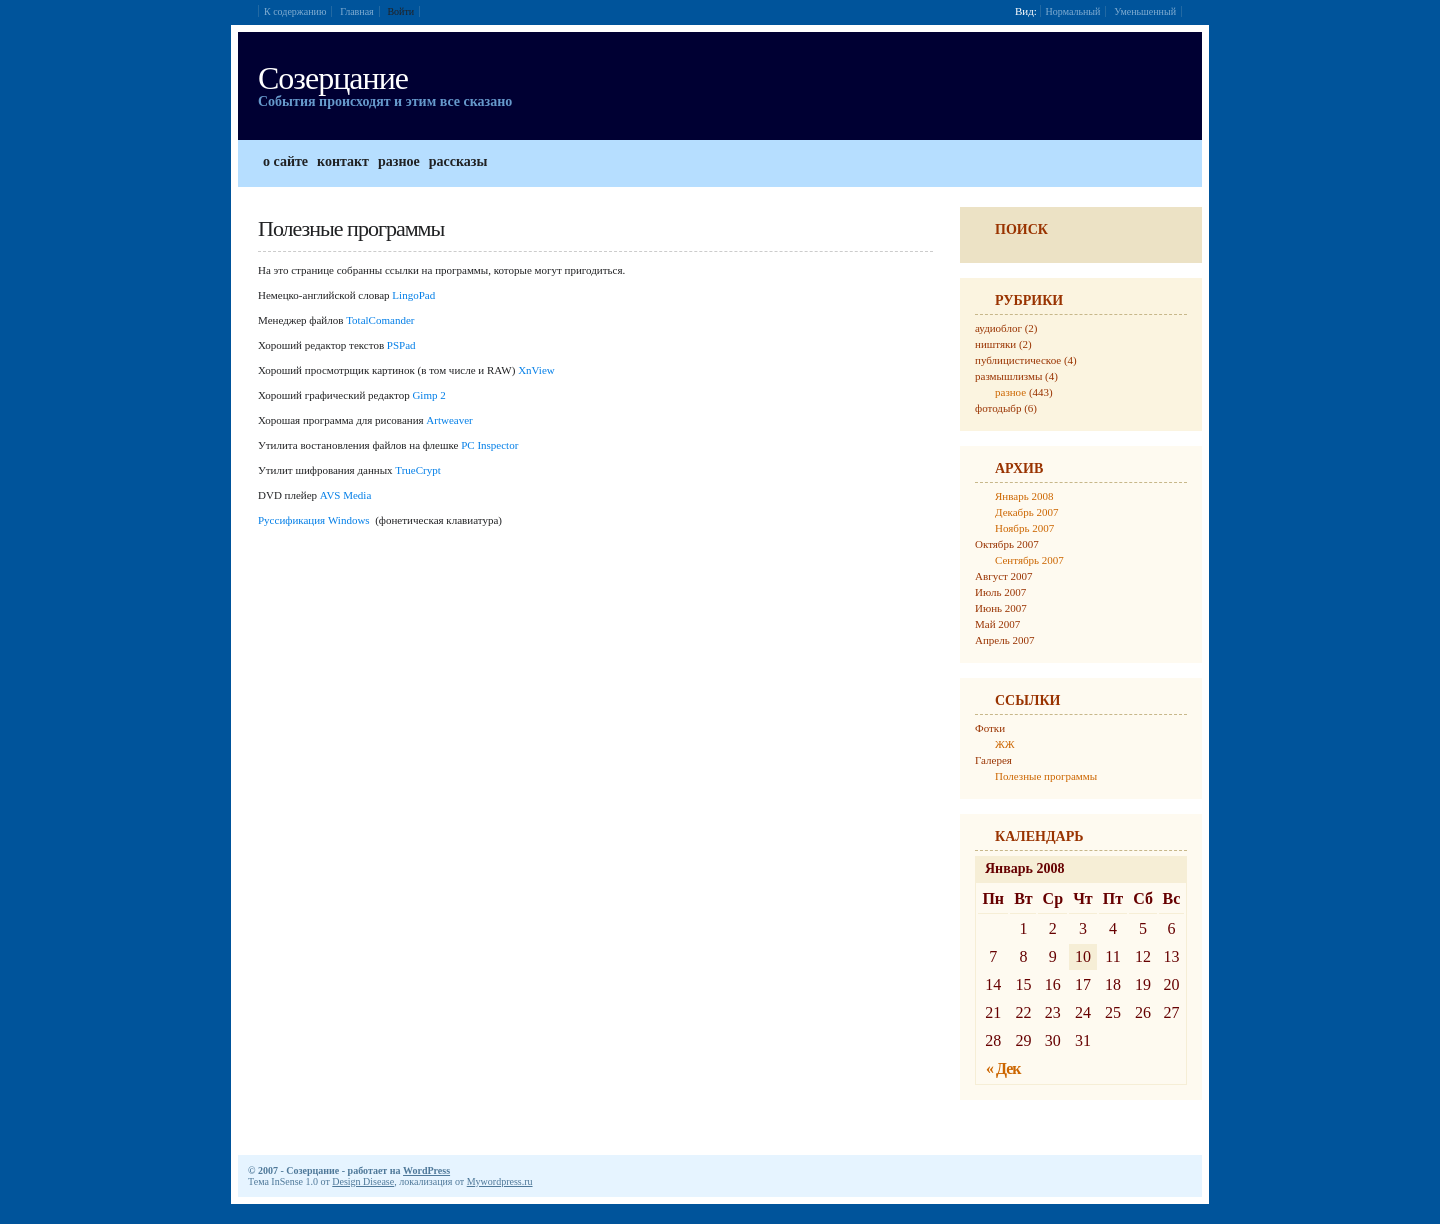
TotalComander (380, 320)
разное (1010, 392)
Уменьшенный (1145, 11)
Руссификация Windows (314, 520)
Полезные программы (1046, 776)
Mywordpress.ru (500, 1181)
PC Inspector (489, 445)
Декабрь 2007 (1026, 512)
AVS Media (345, 495)
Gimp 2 (428, 395)
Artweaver (449, 420)
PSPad (401, 345)
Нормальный (1073, 11)
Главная (357, 11)
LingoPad (415, 295)
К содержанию (295, 11)
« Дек (1003, 1068)
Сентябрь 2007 (1029, 560)
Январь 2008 (1024, 496)
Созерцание (333, 78)
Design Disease (363, 1181)
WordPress (426, 1170)
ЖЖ (1005, 744)
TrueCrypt (417, 470)
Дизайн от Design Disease (1171, 1170)
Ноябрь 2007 (1024, 528)
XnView (536, 370)
